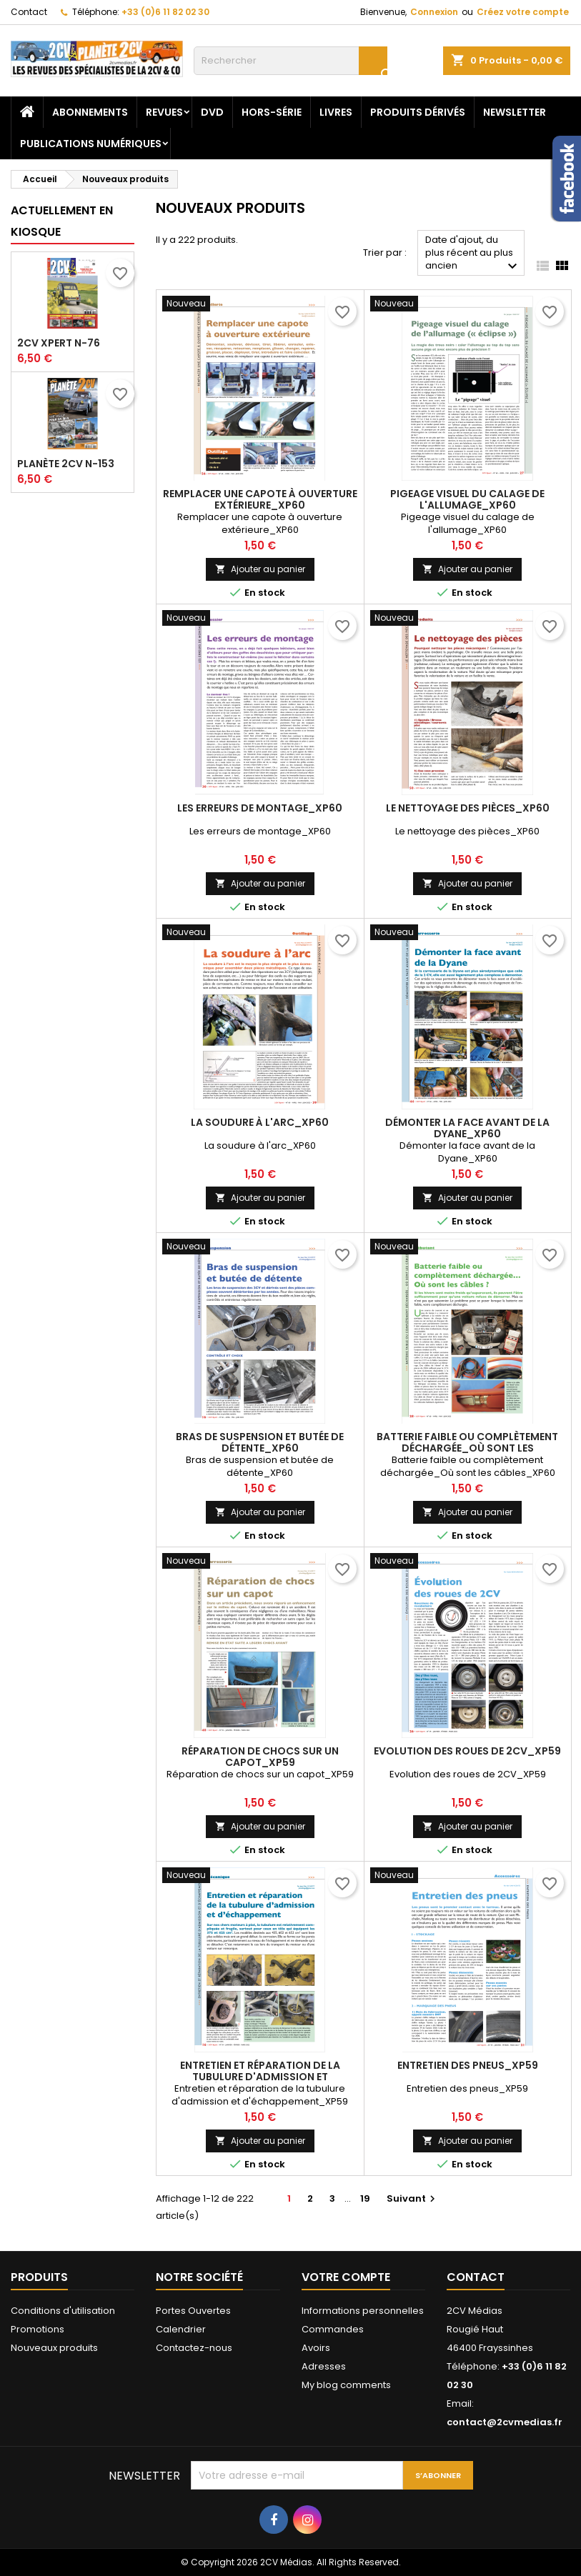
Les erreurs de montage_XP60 (259, 808)
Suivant (413, 2198)
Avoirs (316, 2348)
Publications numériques (91, 143)
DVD (212, 112)
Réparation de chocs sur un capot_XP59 (260, 1756)
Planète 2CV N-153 (65, 463)
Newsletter (514, 112)
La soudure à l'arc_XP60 (260, 1122)
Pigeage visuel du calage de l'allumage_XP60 (467, 499)
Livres (335, 112)
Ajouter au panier (260, 569)
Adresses (324, 2366)
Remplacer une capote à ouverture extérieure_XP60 (260, 499)
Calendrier (181, 2329)
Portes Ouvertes (193, 2310)
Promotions (37, 2329)
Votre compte (346, 2277)
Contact (29, 12)
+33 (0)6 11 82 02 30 (165, 12)
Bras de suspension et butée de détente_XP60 (260, 1442)
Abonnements (90, 112)
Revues (164, 112)
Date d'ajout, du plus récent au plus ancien (473, 254)
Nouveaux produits (54, 2348)
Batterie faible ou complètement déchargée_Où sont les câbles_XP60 (467, 1448)
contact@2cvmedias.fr (504, 2422)
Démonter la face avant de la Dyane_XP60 (467, 1128)
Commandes (333, 2329)
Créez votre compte (523, 12)
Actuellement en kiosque (62, 221)
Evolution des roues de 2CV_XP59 (467, 1751)
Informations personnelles (363, 2310)
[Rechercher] (290, 60)
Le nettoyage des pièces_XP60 (468, 808)
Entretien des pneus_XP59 (467, 2065)
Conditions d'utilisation (63, 2310)
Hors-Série (272, 112)
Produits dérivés (417, 112)
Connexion (434, 12)
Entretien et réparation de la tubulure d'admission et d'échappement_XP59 (260, 2076)
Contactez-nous (194, 2348)
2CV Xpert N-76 (58, 343)
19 (365, 2198)
